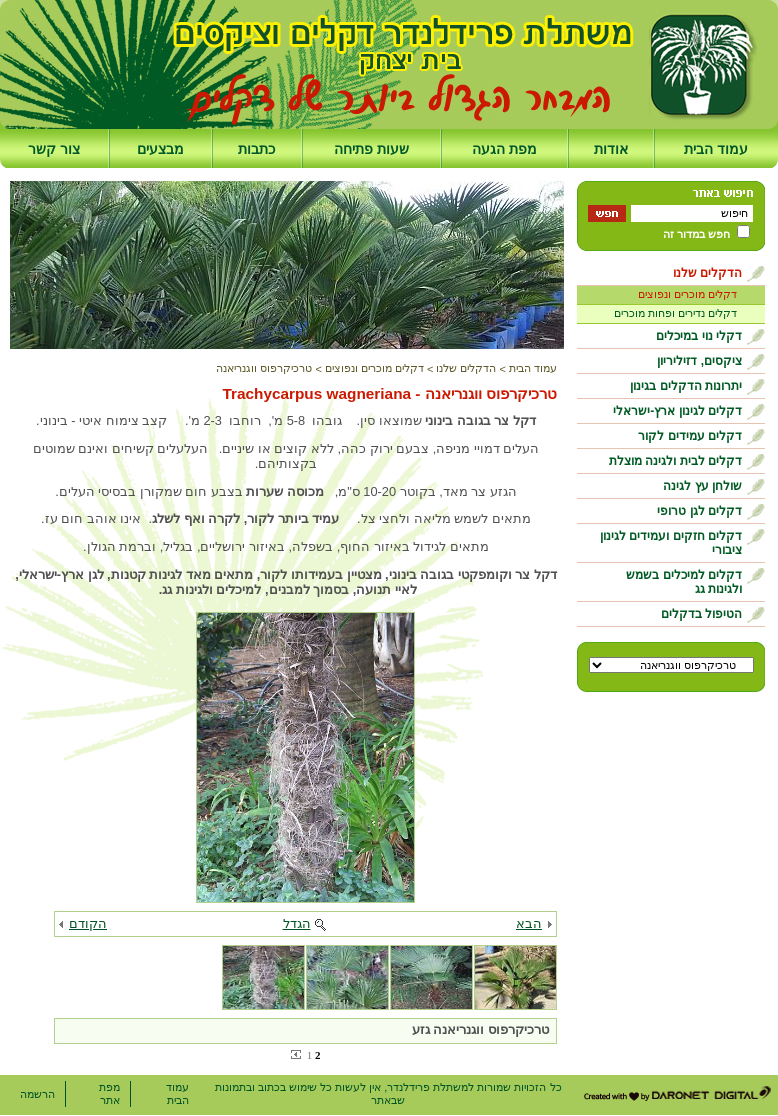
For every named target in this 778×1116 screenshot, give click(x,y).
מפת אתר (109, 1093)
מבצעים (160, 149)
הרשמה (37, 1094)
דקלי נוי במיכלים (699, 336)
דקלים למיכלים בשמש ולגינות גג (684, 582)
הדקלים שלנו (707, 273)
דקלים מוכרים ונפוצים (687, 294)
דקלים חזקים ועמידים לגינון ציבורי (671, 543)
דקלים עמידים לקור (690, 436)
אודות (611, 149)
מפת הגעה (504, 149)
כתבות (256, 149)
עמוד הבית (716, 149)
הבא (529, 923)
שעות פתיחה (371, 149)
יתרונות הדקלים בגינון (686, 386)
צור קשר (54, 149)
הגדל (297, 923)
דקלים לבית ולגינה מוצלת (675, 461)
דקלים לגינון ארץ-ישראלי (677, 411)
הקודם (88, 923)
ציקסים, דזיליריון (699, 361)
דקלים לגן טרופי (699, 511)
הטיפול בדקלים (701, 614)
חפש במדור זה (696, 234)
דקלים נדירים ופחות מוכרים (675, 313)
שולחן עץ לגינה (702, 486)
